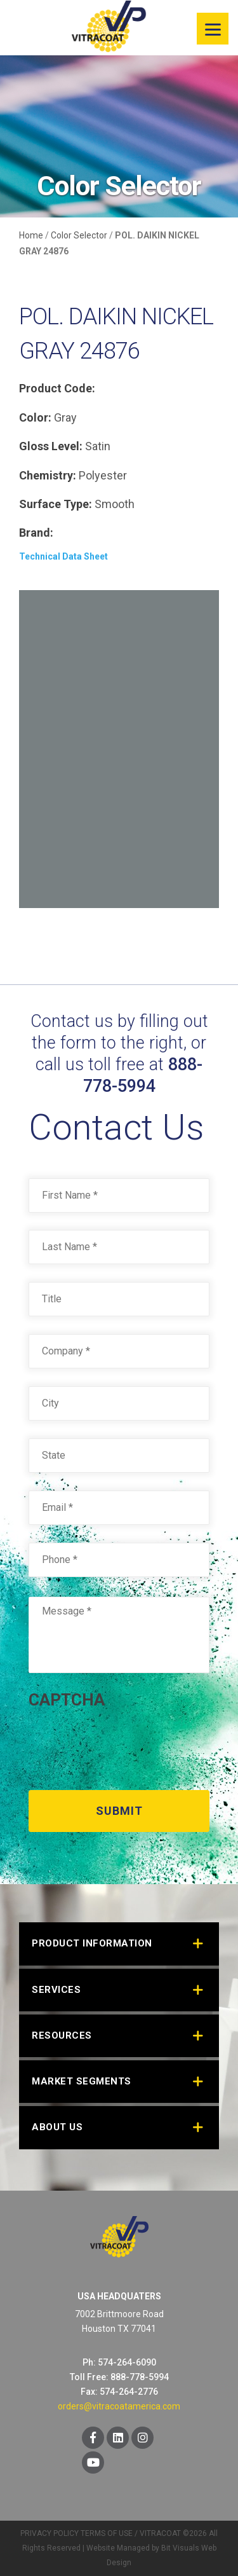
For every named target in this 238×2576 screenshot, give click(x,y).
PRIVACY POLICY (49, 2533)
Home (31, 235)
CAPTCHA (67, 1699)
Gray (65, 417)
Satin (97, 446)
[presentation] (125, 1745)
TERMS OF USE (107, 2533)
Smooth (115, 504)
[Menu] (212, 29)
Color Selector (79, 235)
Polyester (103, 475)
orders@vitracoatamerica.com (119, 2406)
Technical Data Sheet (63, 556)
